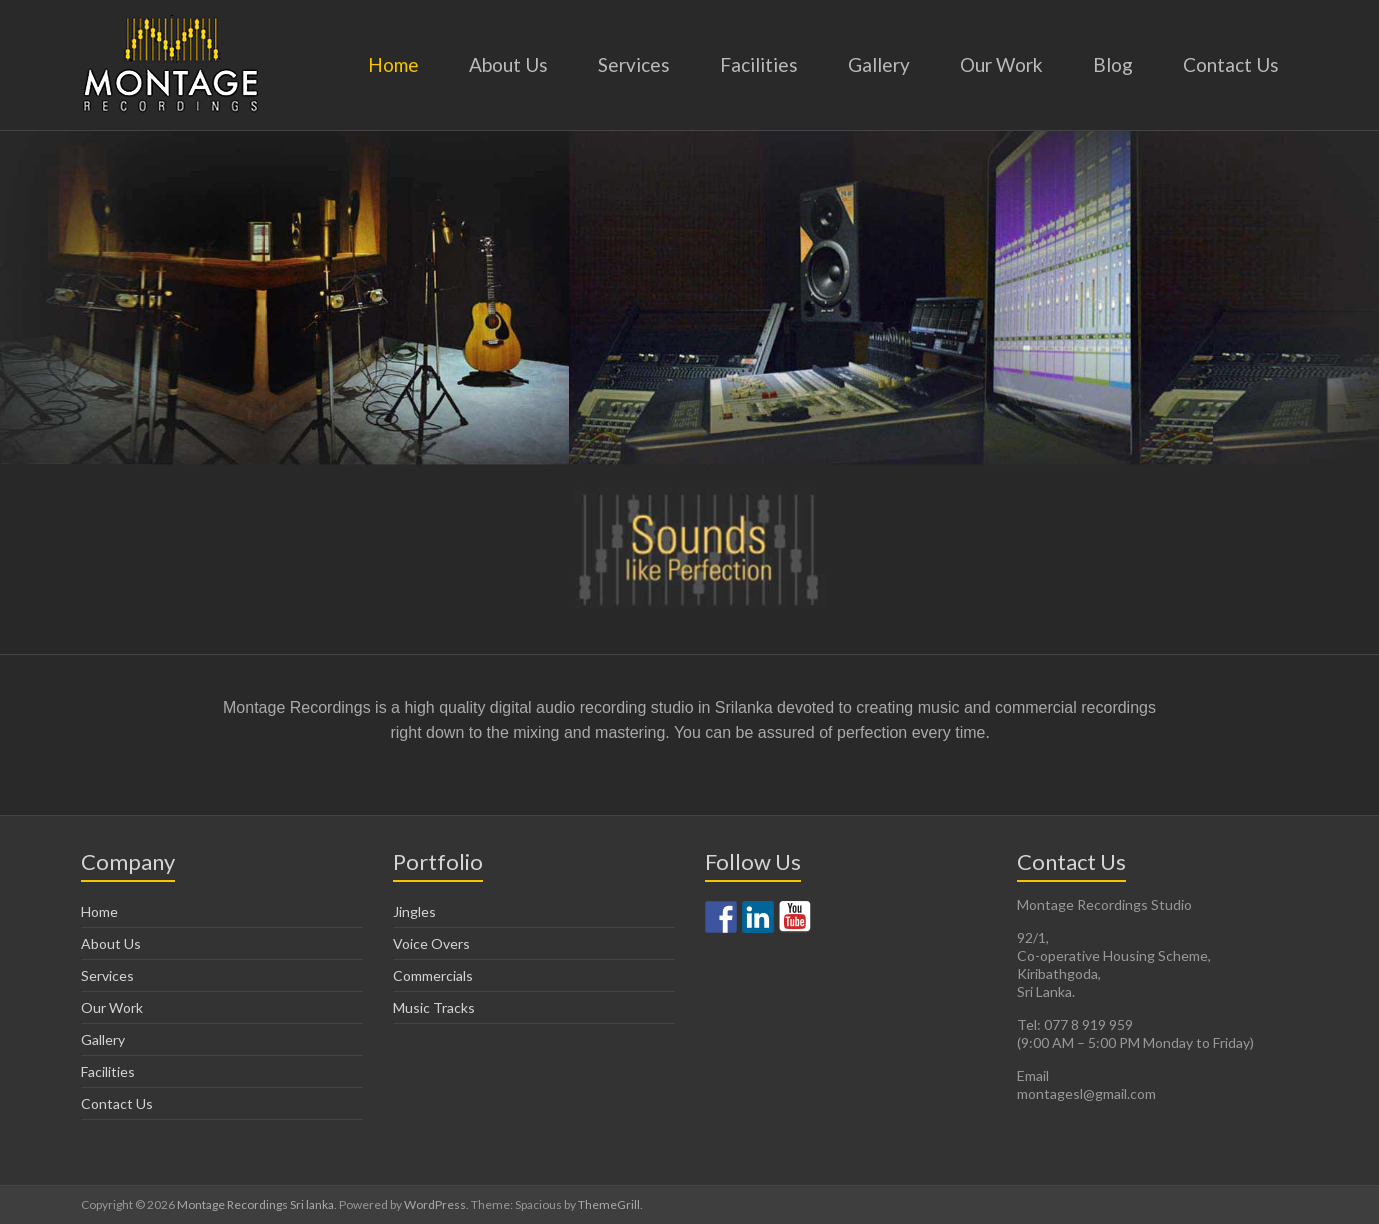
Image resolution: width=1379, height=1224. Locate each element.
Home (393, 64)
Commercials (433, 975)
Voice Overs (431, 943)
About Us (508, 64)
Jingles (414, 911)
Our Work (1001, 64)
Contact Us (1231, 64)
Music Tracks (434, 1007)
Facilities (759, 64)
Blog (1113, 64)
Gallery (879, 64)
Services (634, 64)
